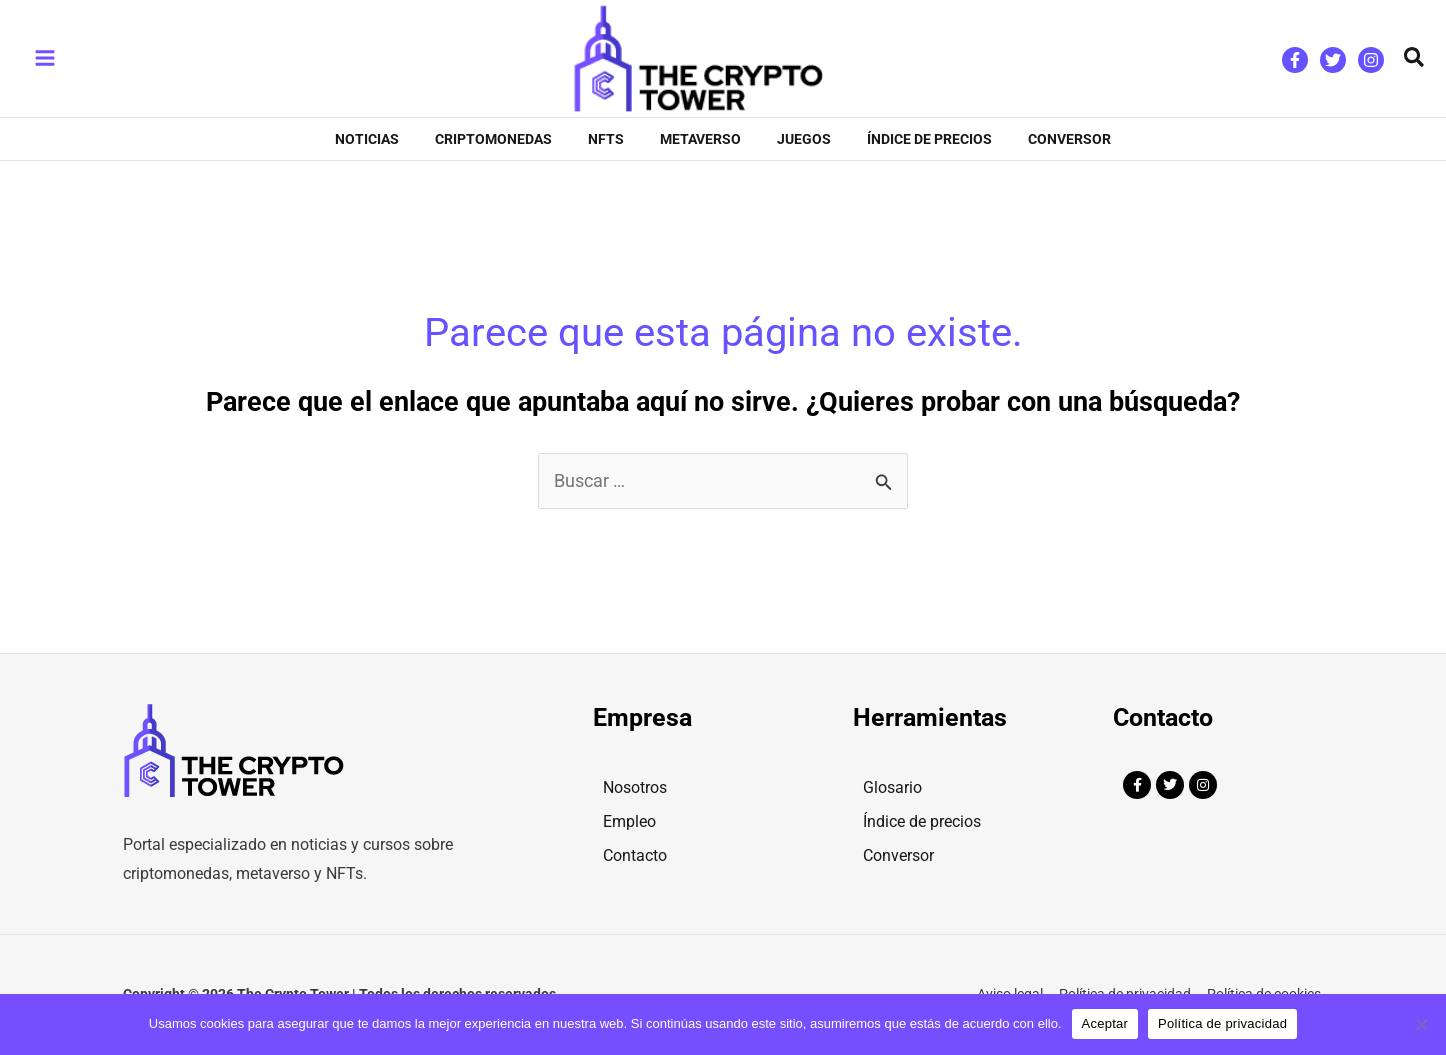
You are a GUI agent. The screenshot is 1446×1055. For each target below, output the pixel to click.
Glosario (892, 787)
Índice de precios (922, 821)
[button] (1415, 58)
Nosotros (635, 787)
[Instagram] (1371, 60)
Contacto (635, 855)
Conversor (898, 855)
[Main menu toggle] (44, 58)
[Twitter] (1333, 60)
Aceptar (1105, 1023)
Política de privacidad (1222, 1023)
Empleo (629, 821)
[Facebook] (1295, 60)
